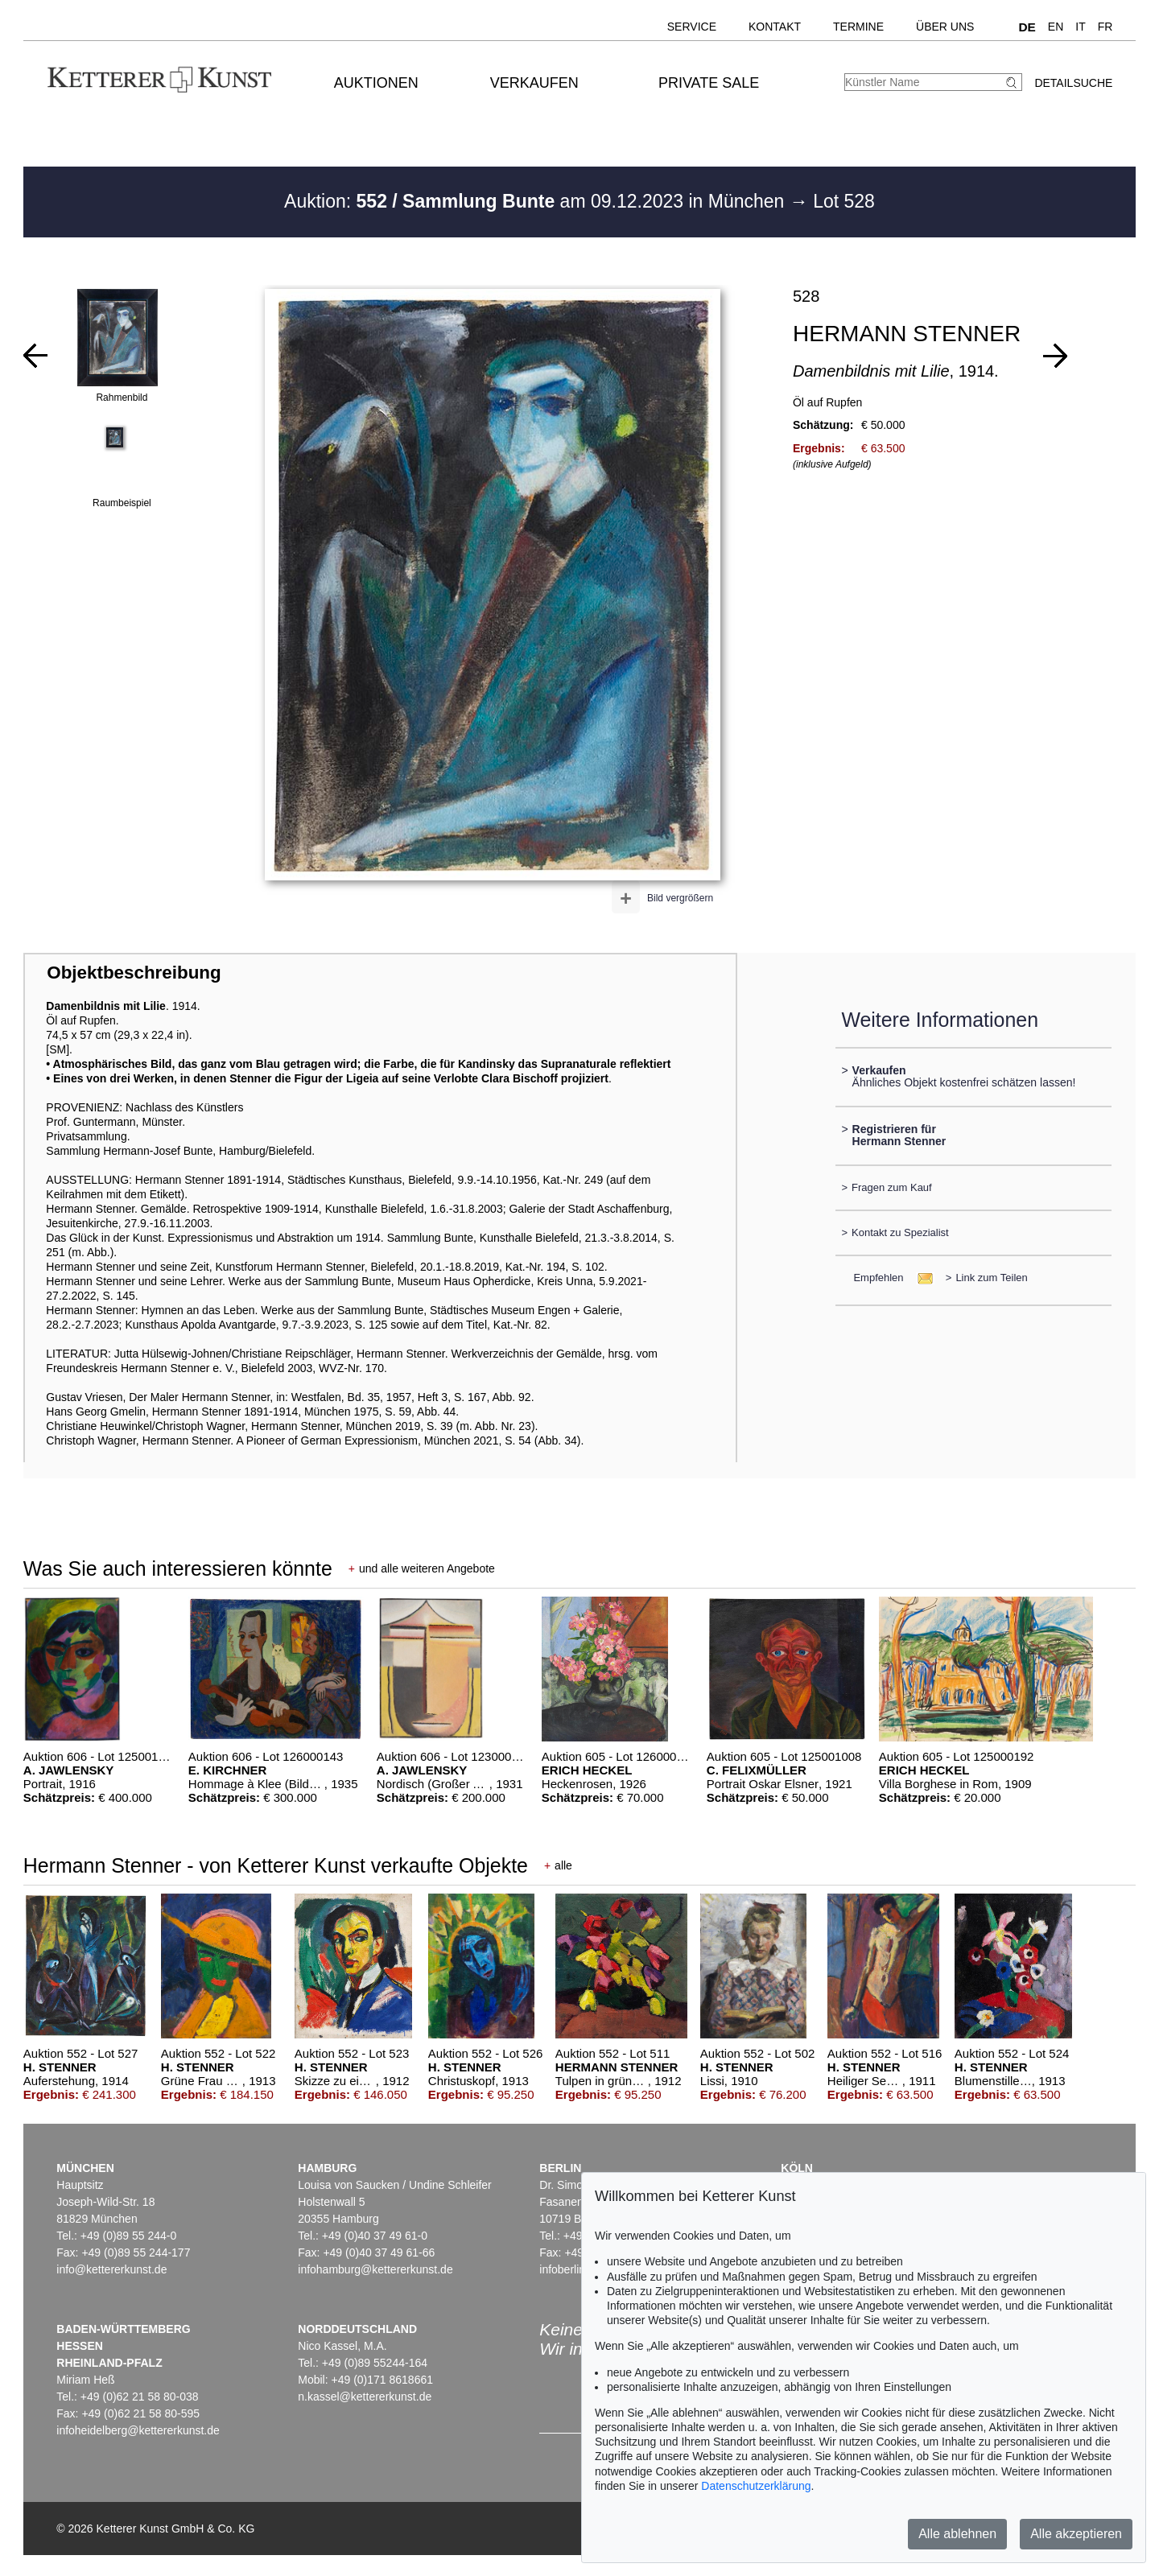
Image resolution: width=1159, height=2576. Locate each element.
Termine (858, 26)
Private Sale (708, 83)
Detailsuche (1073, 82)
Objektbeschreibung (134, 972)
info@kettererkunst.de (111, 2269)
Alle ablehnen (957, 2534)
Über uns (945, 26)
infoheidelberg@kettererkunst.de (138, 2430)
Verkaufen (534, 83)
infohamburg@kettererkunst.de (375, 2269)
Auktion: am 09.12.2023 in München (537, 201)
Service (691, 26)
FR (1105, 26)
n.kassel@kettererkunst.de (364, 2396)
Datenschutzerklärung (755, 2485)
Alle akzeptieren (1076, 2534)
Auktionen (376, 83)
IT (1080, 26)
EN (1055, 26)
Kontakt (775, 26)
